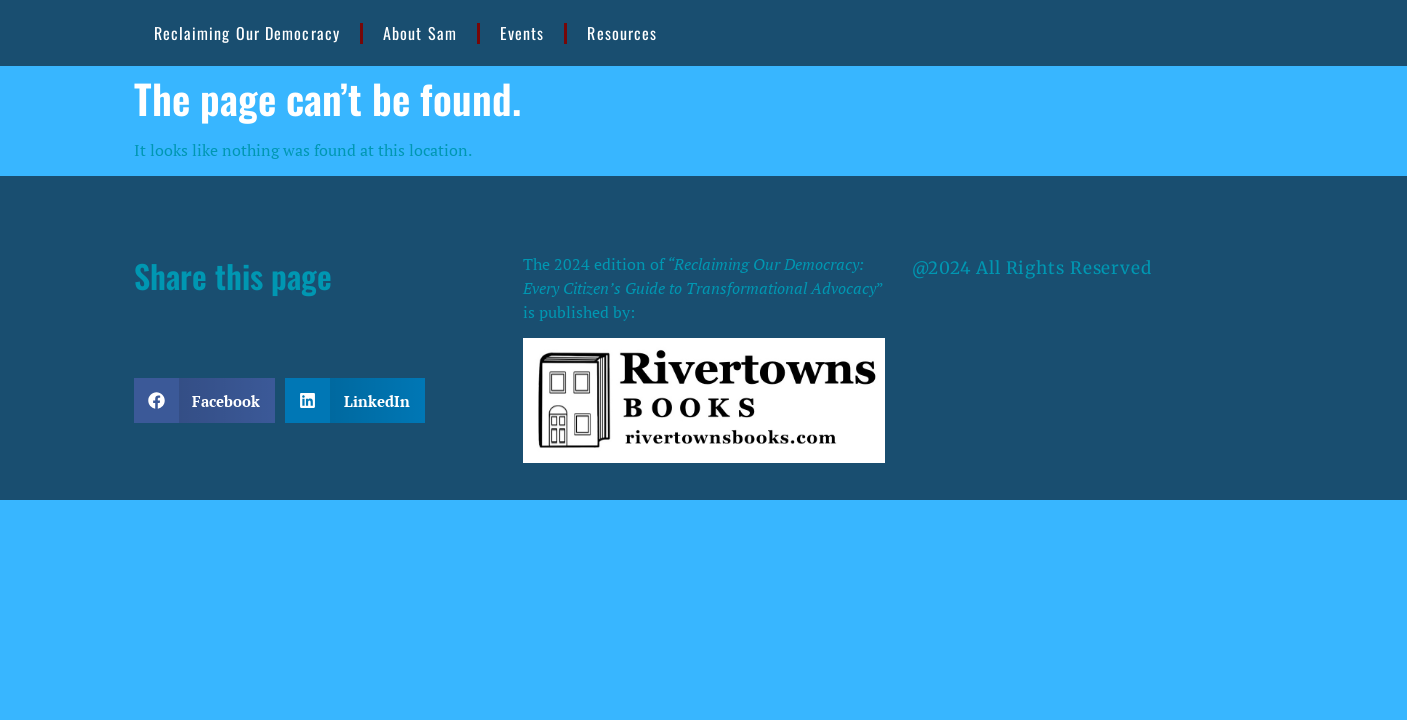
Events (522, 33)
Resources (622, 33)
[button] (205, 400)
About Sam (420, 33)
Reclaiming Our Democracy (247, 33)
